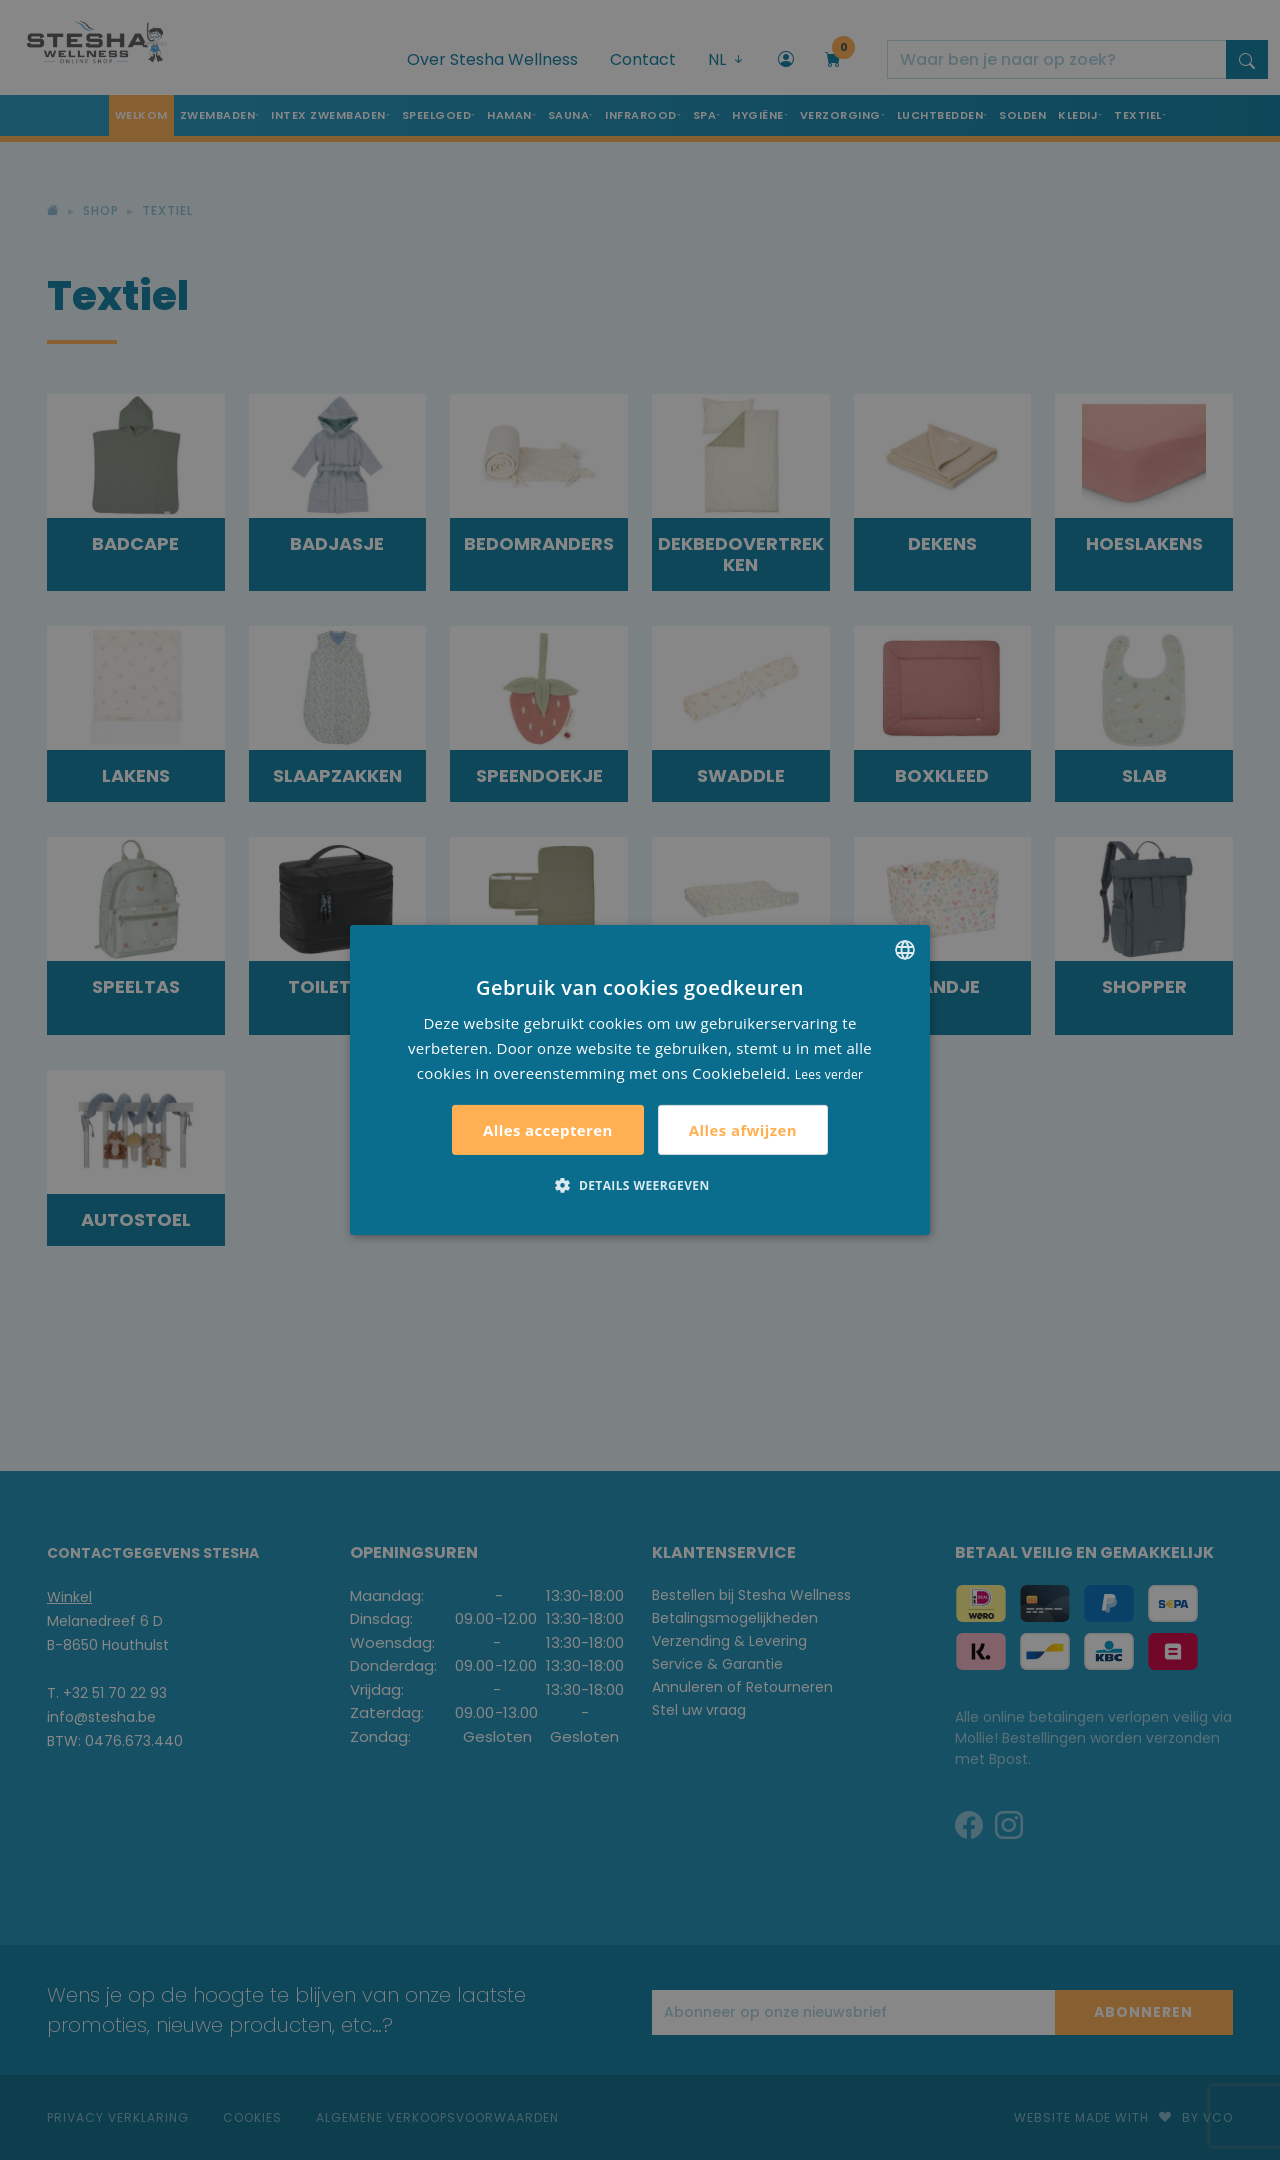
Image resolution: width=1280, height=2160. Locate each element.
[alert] (640, 1080)
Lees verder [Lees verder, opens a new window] (829, 1073)
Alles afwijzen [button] (743, 1130)
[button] (639, 1185)
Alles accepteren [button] (548, 1130)
